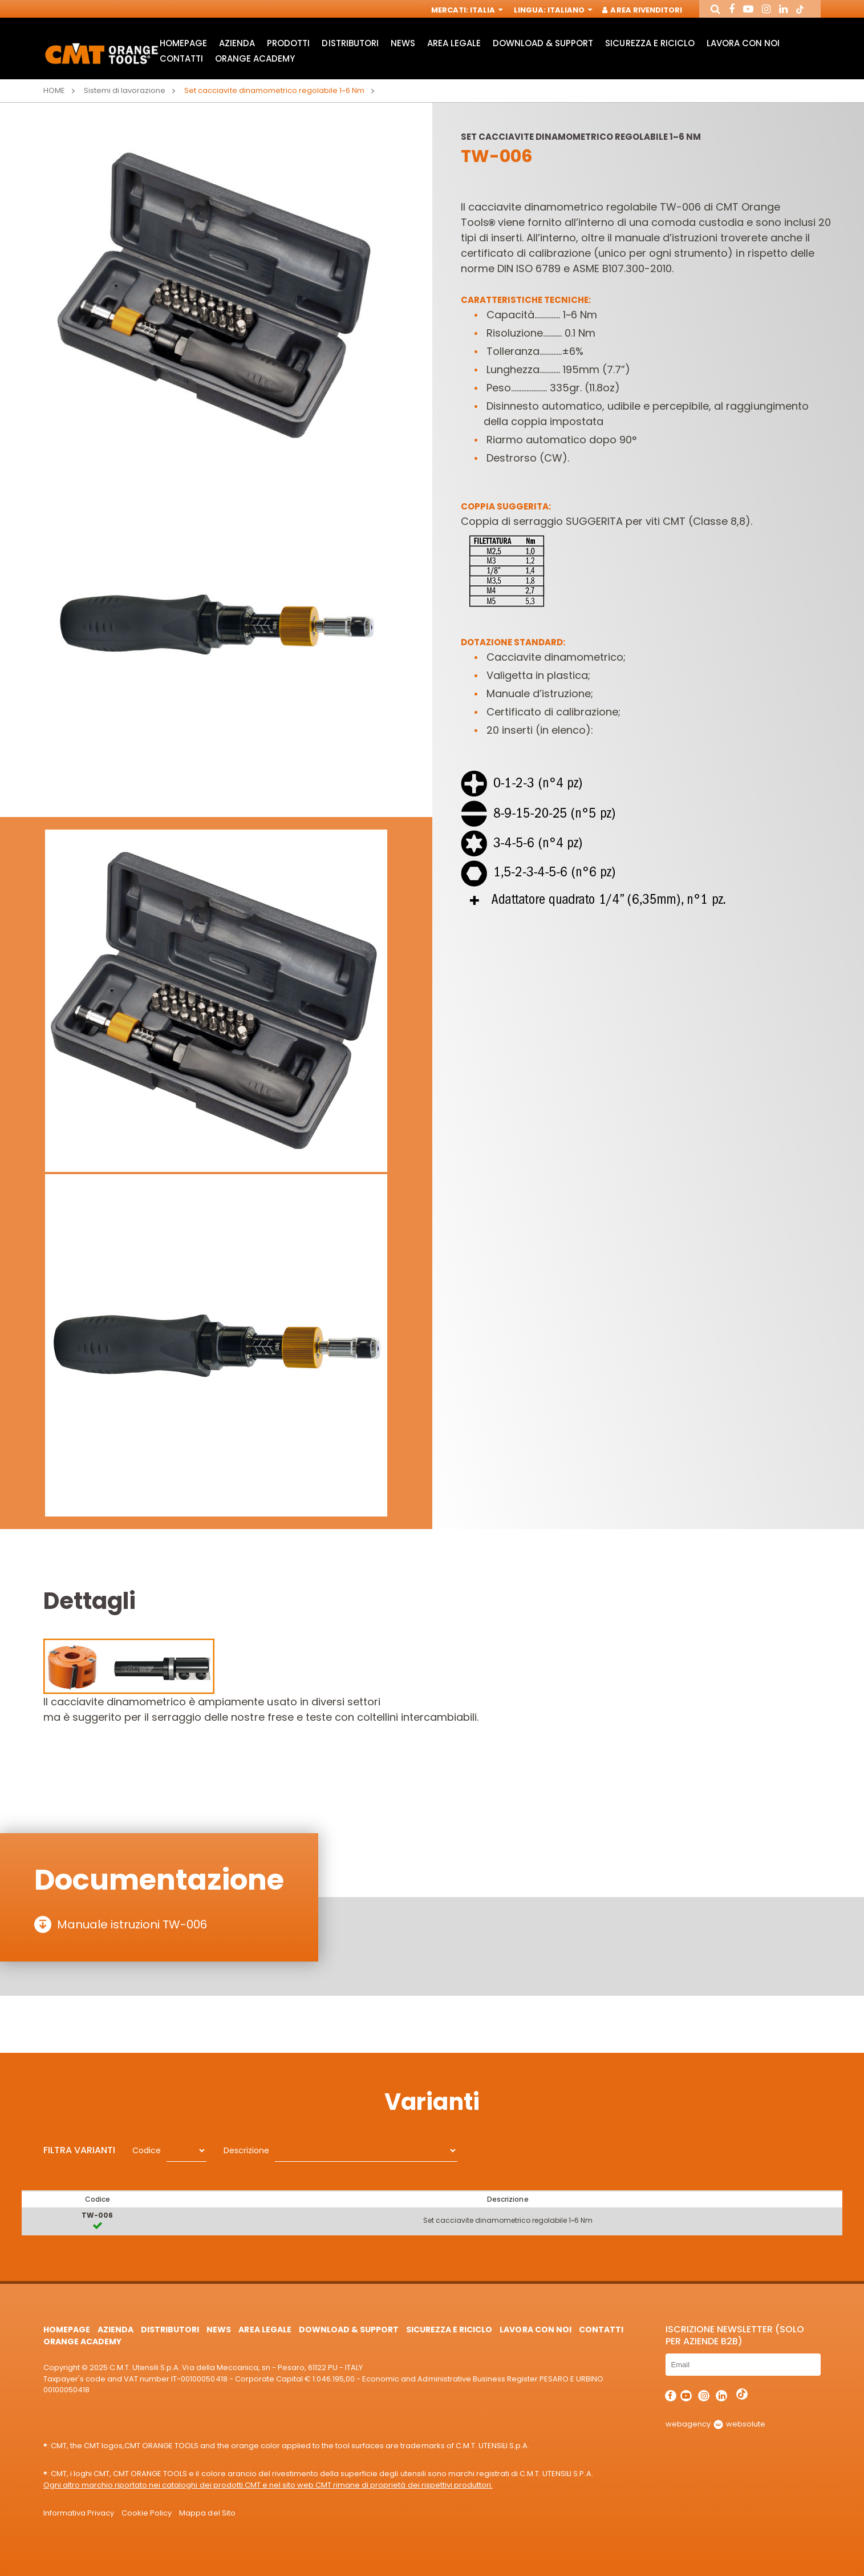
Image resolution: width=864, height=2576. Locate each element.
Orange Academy (255, 58)
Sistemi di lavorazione (124, 90)
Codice (146, 2150)
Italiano (568, 10)
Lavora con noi (743, 43)
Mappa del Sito (207, 2513)
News (403, 43)
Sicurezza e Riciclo (649, 43)
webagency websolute (715, 2424)
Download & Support (543, 43)
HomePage (183, 43)
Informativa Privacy (78, 2513)
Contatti (181, 58)
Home (54, 90)
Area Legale (454, 43)
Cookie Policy (146, 2513)
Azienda (237, 43)
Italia (485, 10)
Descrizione (246, 2150)
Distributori (350, 43)
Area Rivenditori (642, 10)
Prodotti (288, 43)
